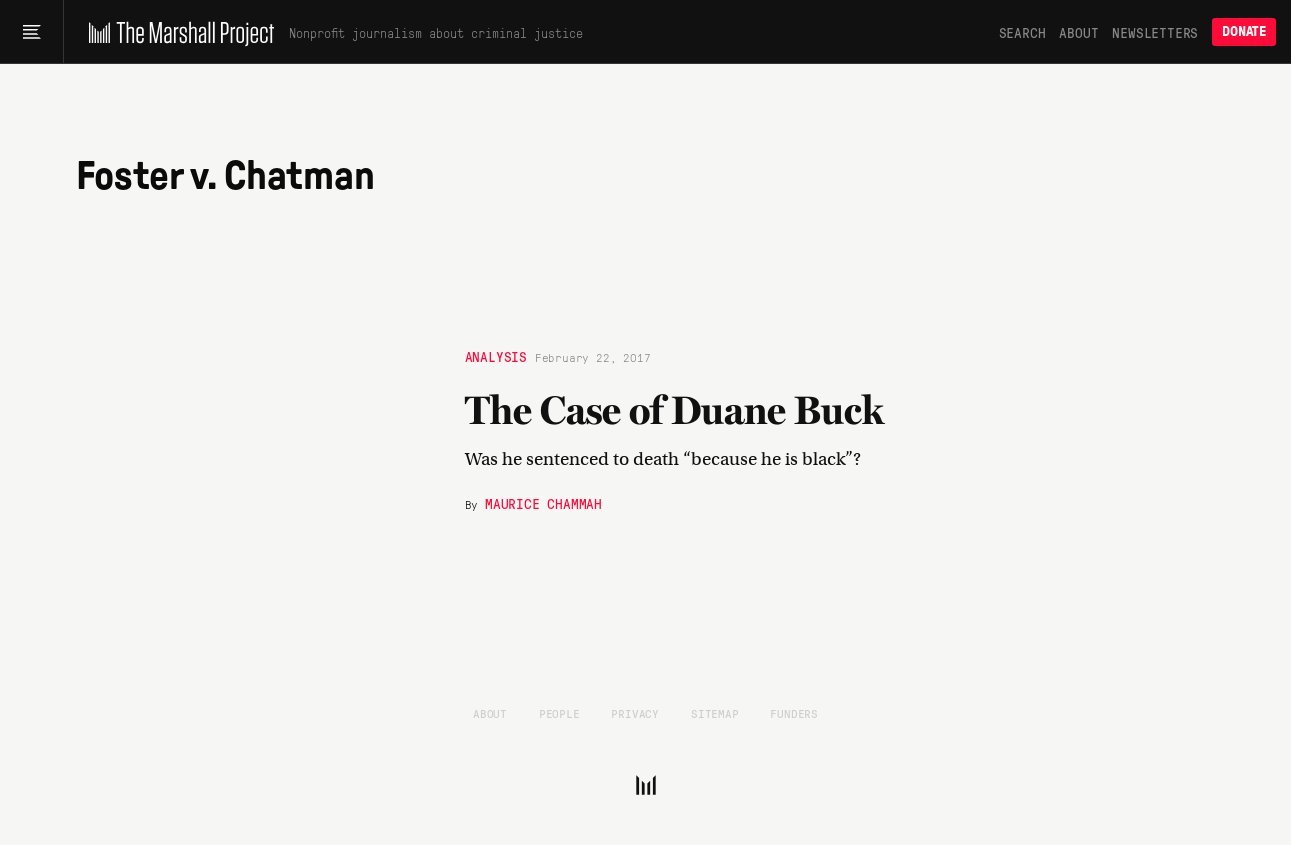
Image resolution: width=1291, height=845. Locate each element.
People (559, 713)
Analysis (496, 356)
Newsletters (1155, 32)
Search (1022, 32)
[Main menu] (31, 32)
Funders (794, 713)
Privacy (635, 713)
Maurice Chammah (543, 503)
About (1078, 32)
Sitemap (715, 713)
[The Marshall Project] (176, 32)
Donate (1244, 31)
